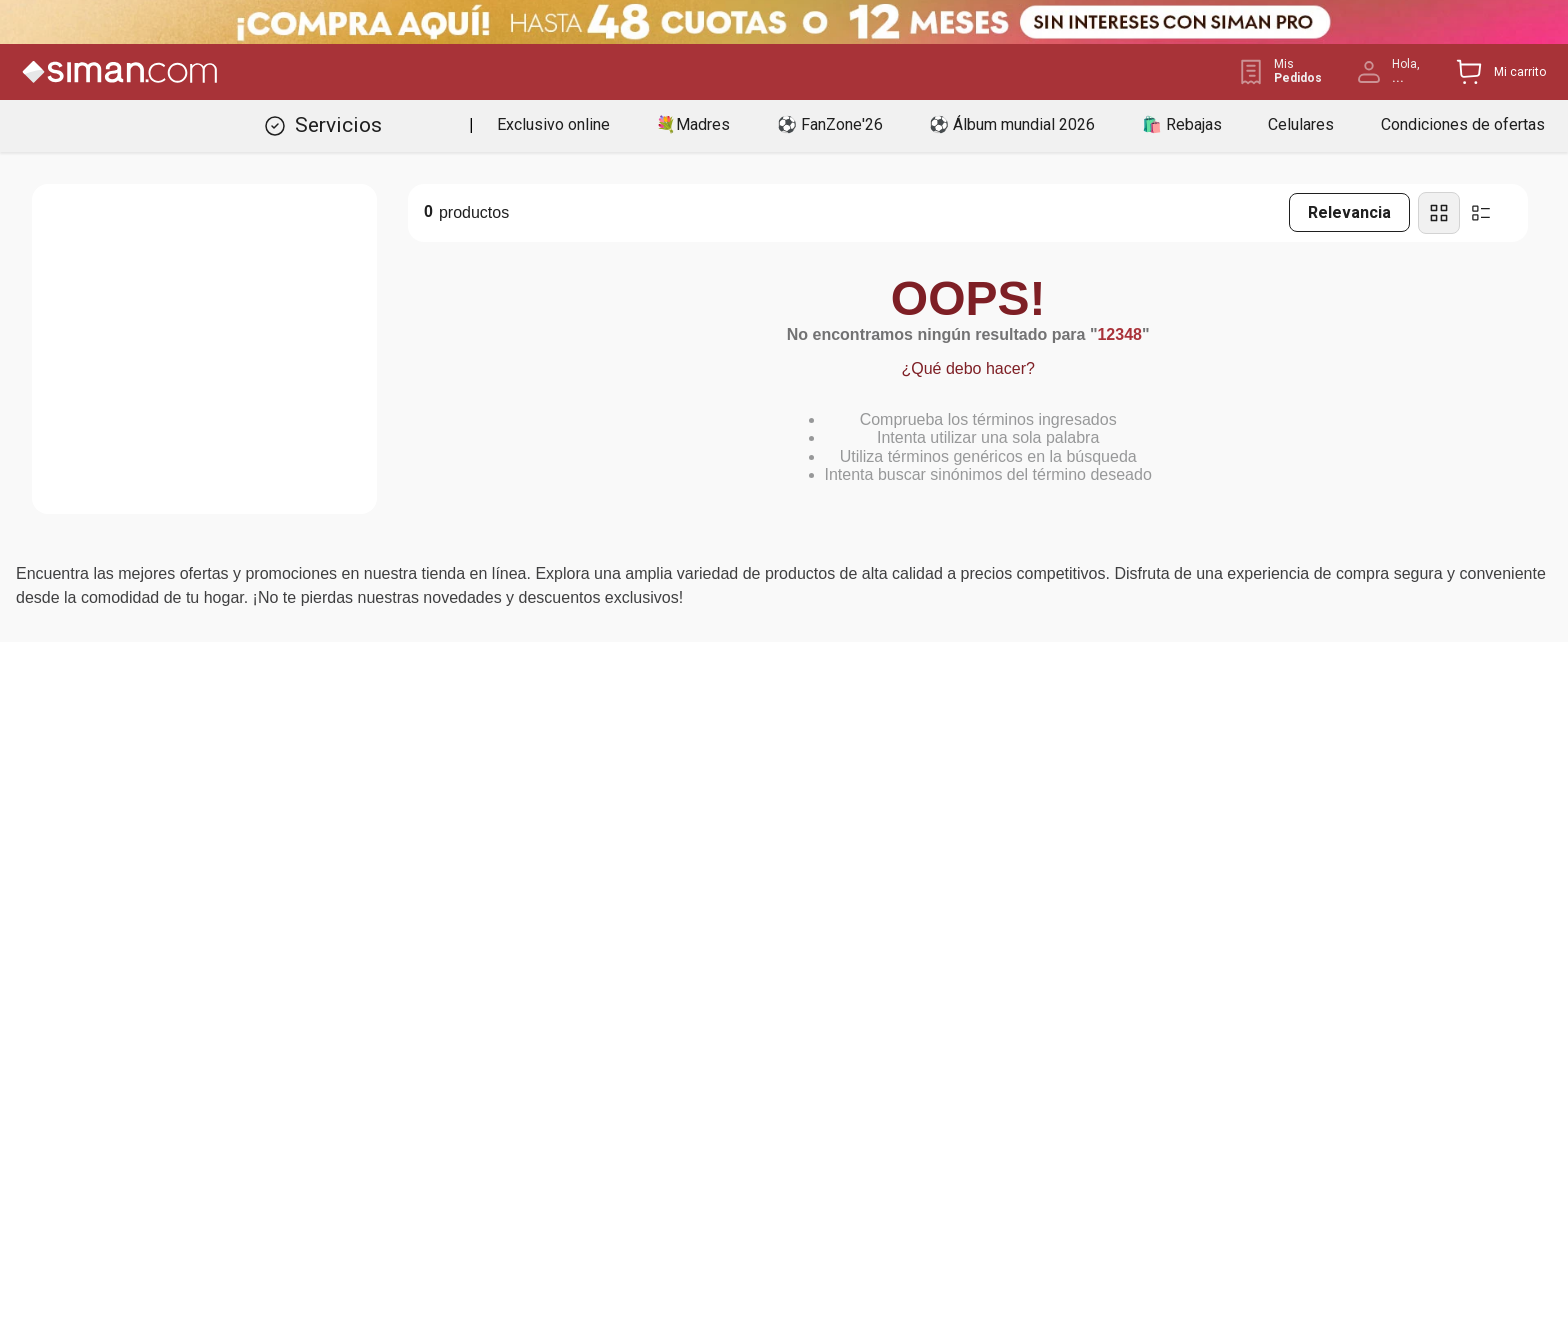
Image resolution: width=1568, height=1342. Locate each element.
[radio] (1439, 213)
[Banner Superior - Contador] (784, 22)
